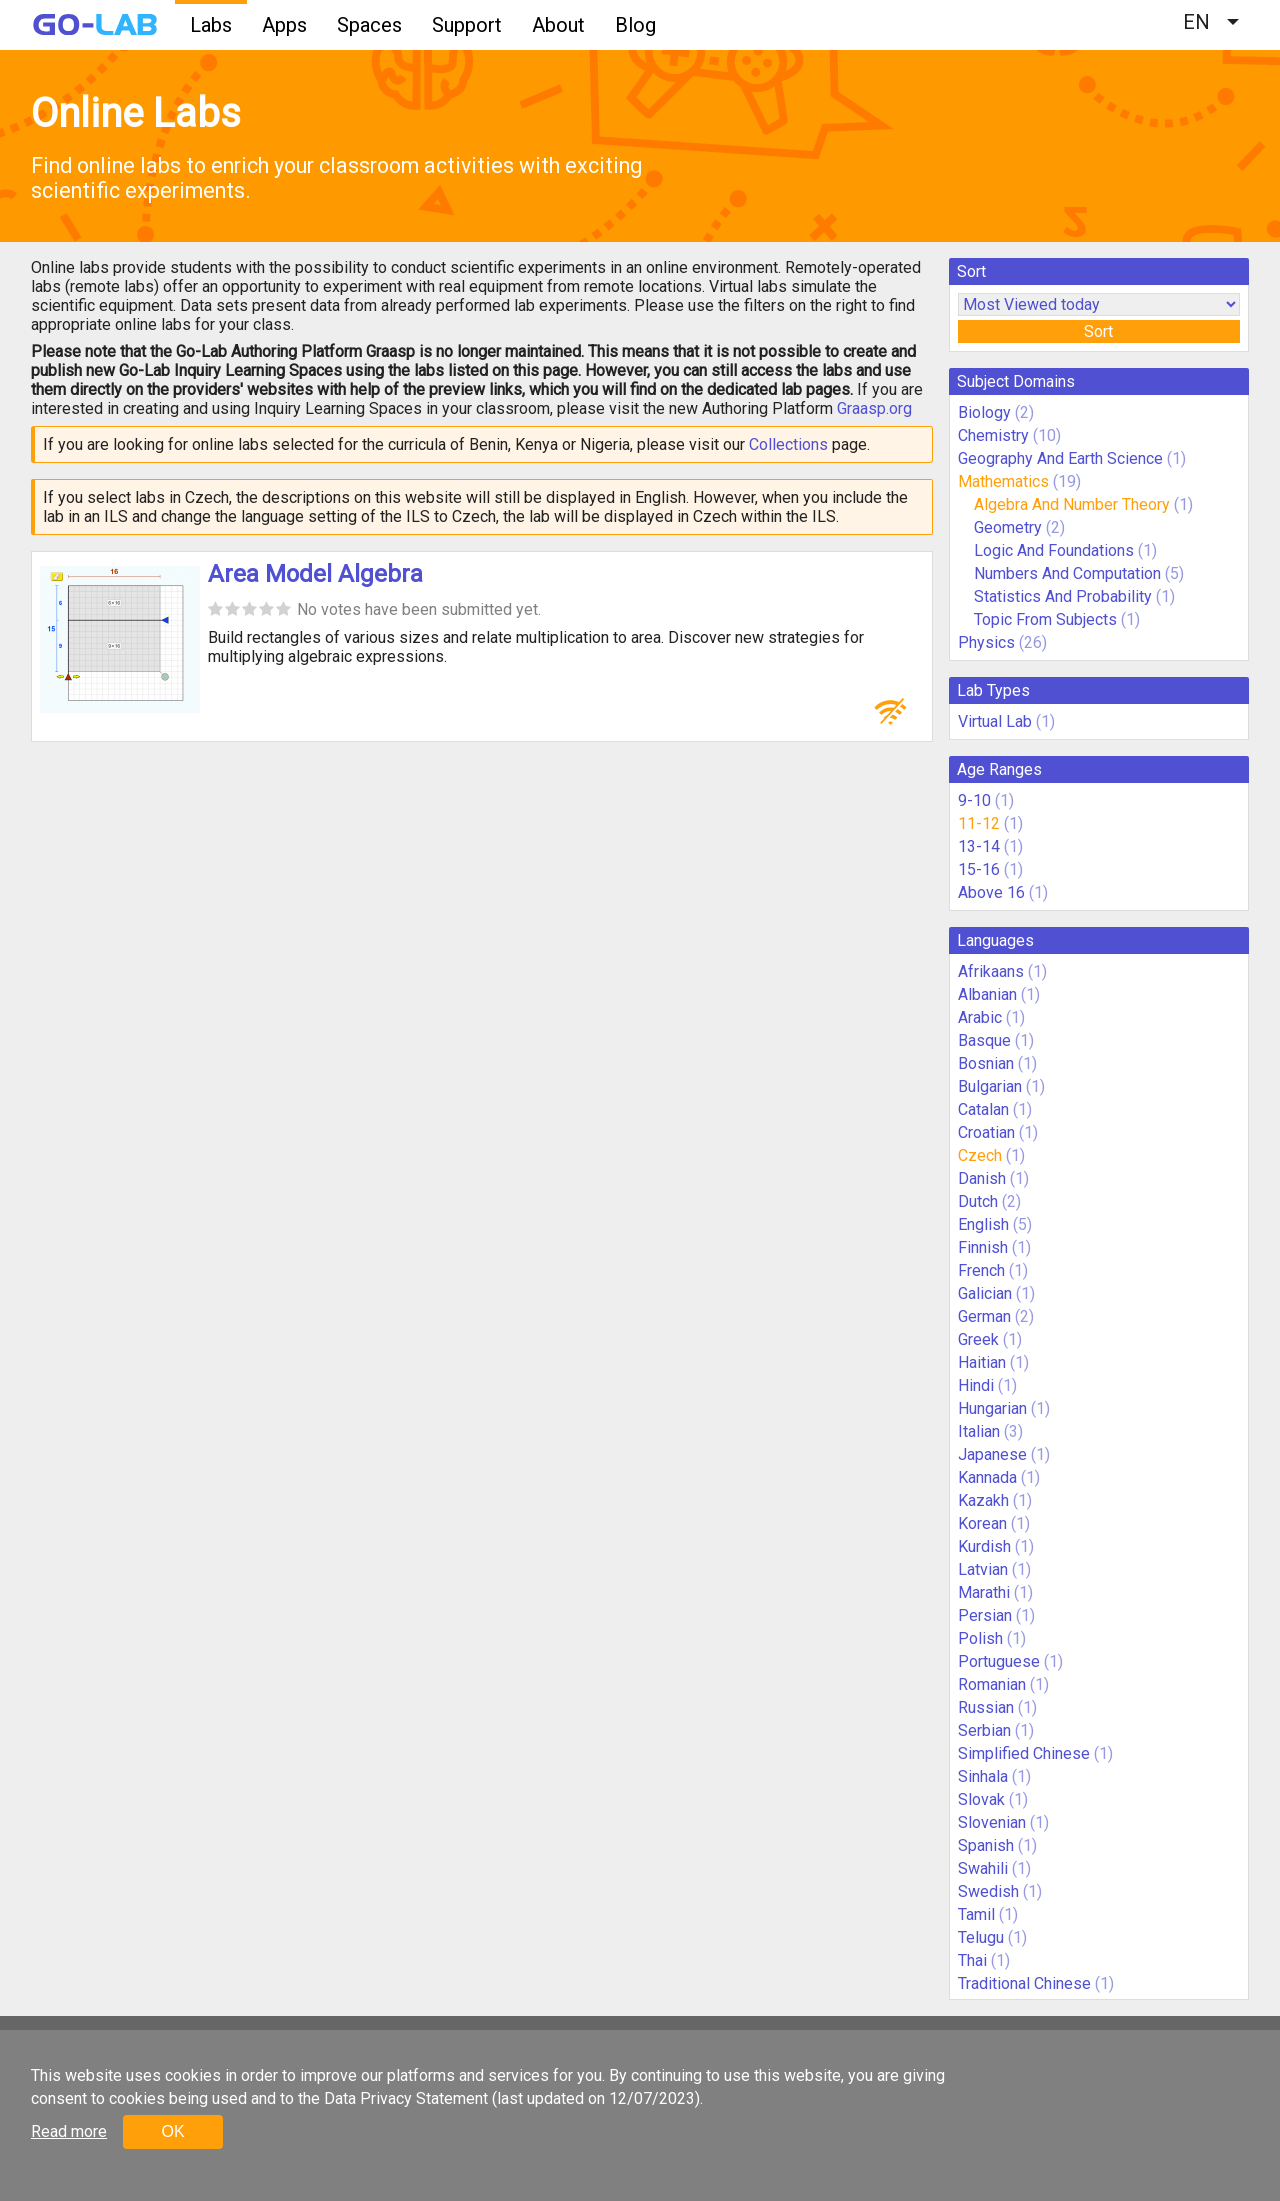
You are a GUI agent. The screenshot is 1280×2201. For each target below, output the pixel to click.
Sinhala (983, 1776)
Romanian (992, 1684)
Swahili (983, 1868)
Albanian (987, 994)
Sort (1098, 331)
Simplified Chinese (1024, 1753)
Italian (979, 1431)
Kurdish (984, 1546)
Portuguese (999, 1661)
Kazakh (983, 1500)
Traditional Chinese (1024, 1983)
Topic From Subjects (1045, 619)
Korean (982, 1523)
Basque (984, 1040)
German (984, 1316)
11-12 (979, 823)
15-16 (979, 869)
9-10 (974, 800)
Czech (980, 1155)
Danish (982, 1178)
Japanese (992, 1454)
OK (172, 2131)
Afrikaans (991, 971)
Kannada (987, 1477)
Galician (985, 1293)
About (558, 25)
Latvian (983, 1569)
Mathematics (1003, 481)
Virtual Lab (995, 721)
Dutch (978, 1201)
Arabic (980, 1017)
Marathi (984, 1592)
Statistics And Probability (1063, 596)
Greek (978, 1339)
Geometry (1008, 527)
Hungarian (992, 1408)
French (981, 1270)
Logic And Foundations (1054, 550)
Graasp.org (874, 408)
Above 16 (991, 892)
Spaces (369, 25)
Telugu (981, 1937)
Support (467, 25)
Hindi (976, 1385)
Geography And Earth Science (1060, 458)
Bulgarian (990, 1086)
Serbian (984, 1730)
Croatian (986, 1132)
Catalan (983, 1109)
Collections (788, 444)
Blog (635, 25)
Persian (985, 1615)
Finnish (983, 1247)
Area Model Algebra (315, 574)
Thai (972, 1960)
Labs (211, 25)
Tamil (976, 1914)
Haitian (982, 1362)
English (983, 1224)
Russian (986, 1707)
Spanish (986, 1845)
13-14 (979, 846)
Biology (984, 412)
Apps (284, 25)
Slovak (981, 1799)
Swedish (988, 1891)
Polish (980, 1638)
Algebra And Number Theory (1072, 504)
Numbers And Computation (1067, 573)
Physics (986, 642)
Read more (69, 2131)
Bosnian (986, 1063)
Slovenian (992, 1822)
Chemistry (993, 435)
